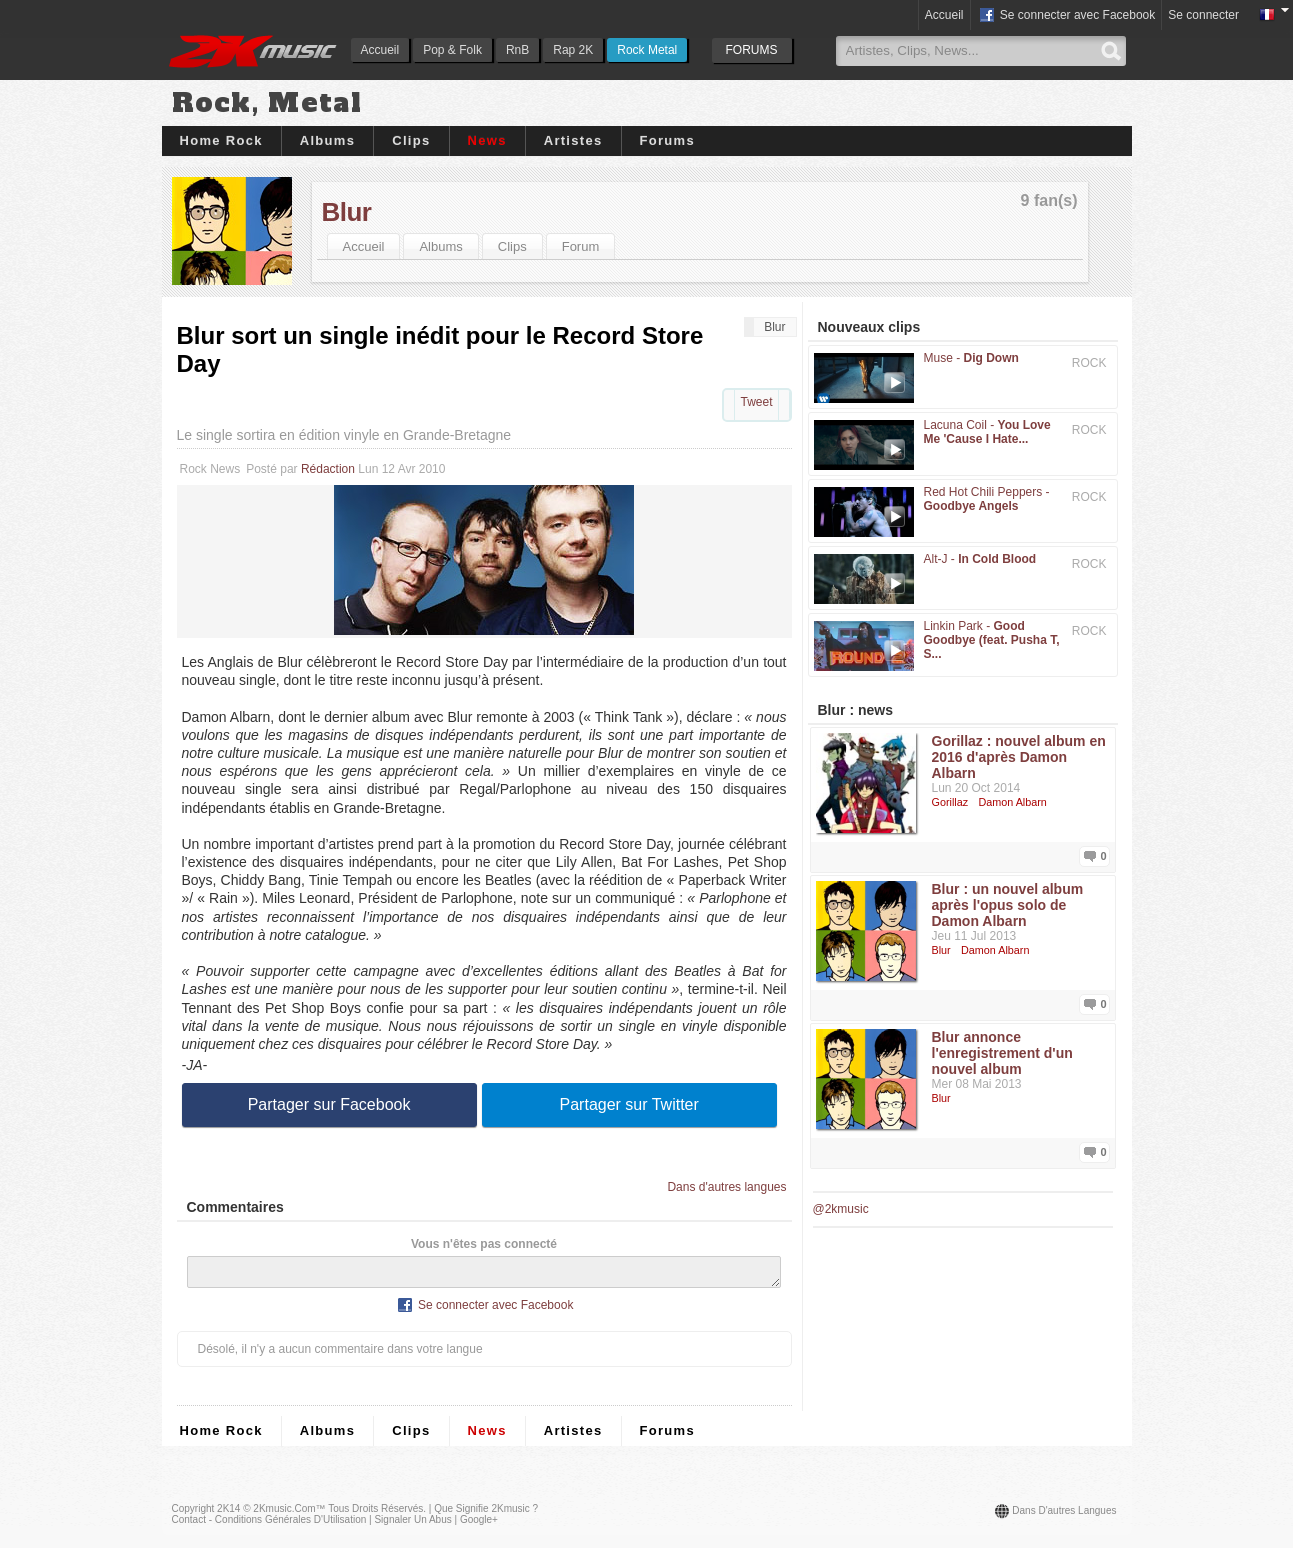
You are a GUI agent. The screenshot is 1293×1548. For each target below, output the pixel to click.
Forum (581, 246)
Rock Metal (647, 50)
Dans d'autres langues (726, 1187)
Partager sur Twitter (629, 1104)
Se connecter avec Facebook (1066, 16)
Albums (327, 140)
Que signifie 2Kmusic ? (486, 1514)
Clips (411, 140)
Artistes (573, 140)
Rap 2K (573, 50)
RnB (517, 50)
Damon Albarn (1012, 802)
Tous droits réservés (375, 1514)
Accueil (380, 50)
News (487, 140)
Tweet (756, 402)
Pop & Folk (452, 50)
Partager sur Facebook (329, 1104)
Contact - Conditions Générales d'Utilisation (269, 1525)
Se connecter (1203, 15)
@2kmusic (841, 1209)
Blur (347, 212)
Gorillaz (950, 802)
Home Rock (221, 140)
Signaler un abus (412, 1525)
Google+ (479, 1525)
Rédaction (328, 469)
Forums (667, 140)
